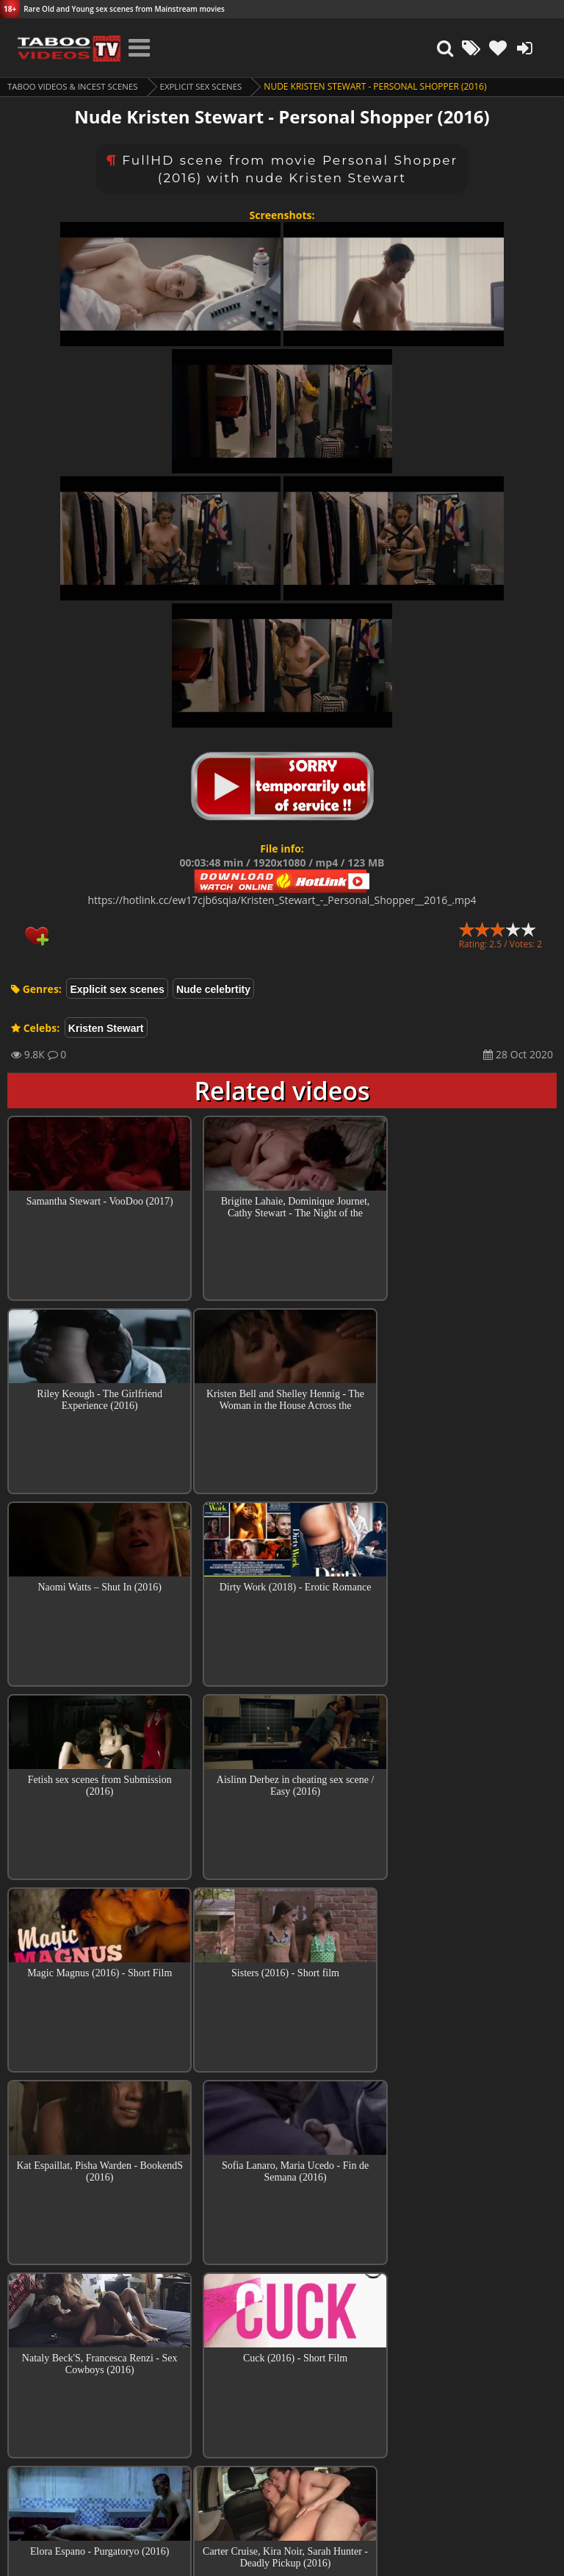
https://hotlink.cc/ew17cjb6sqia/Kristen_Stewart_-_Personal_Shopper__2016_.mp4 (281, 900)
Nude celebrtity (213, 989)
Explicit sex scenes (210, 86)
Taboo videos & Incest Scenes (76, 86)
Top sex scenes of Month (282, 2332)
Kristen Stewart (106, 1028)
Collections (282, 2374)
